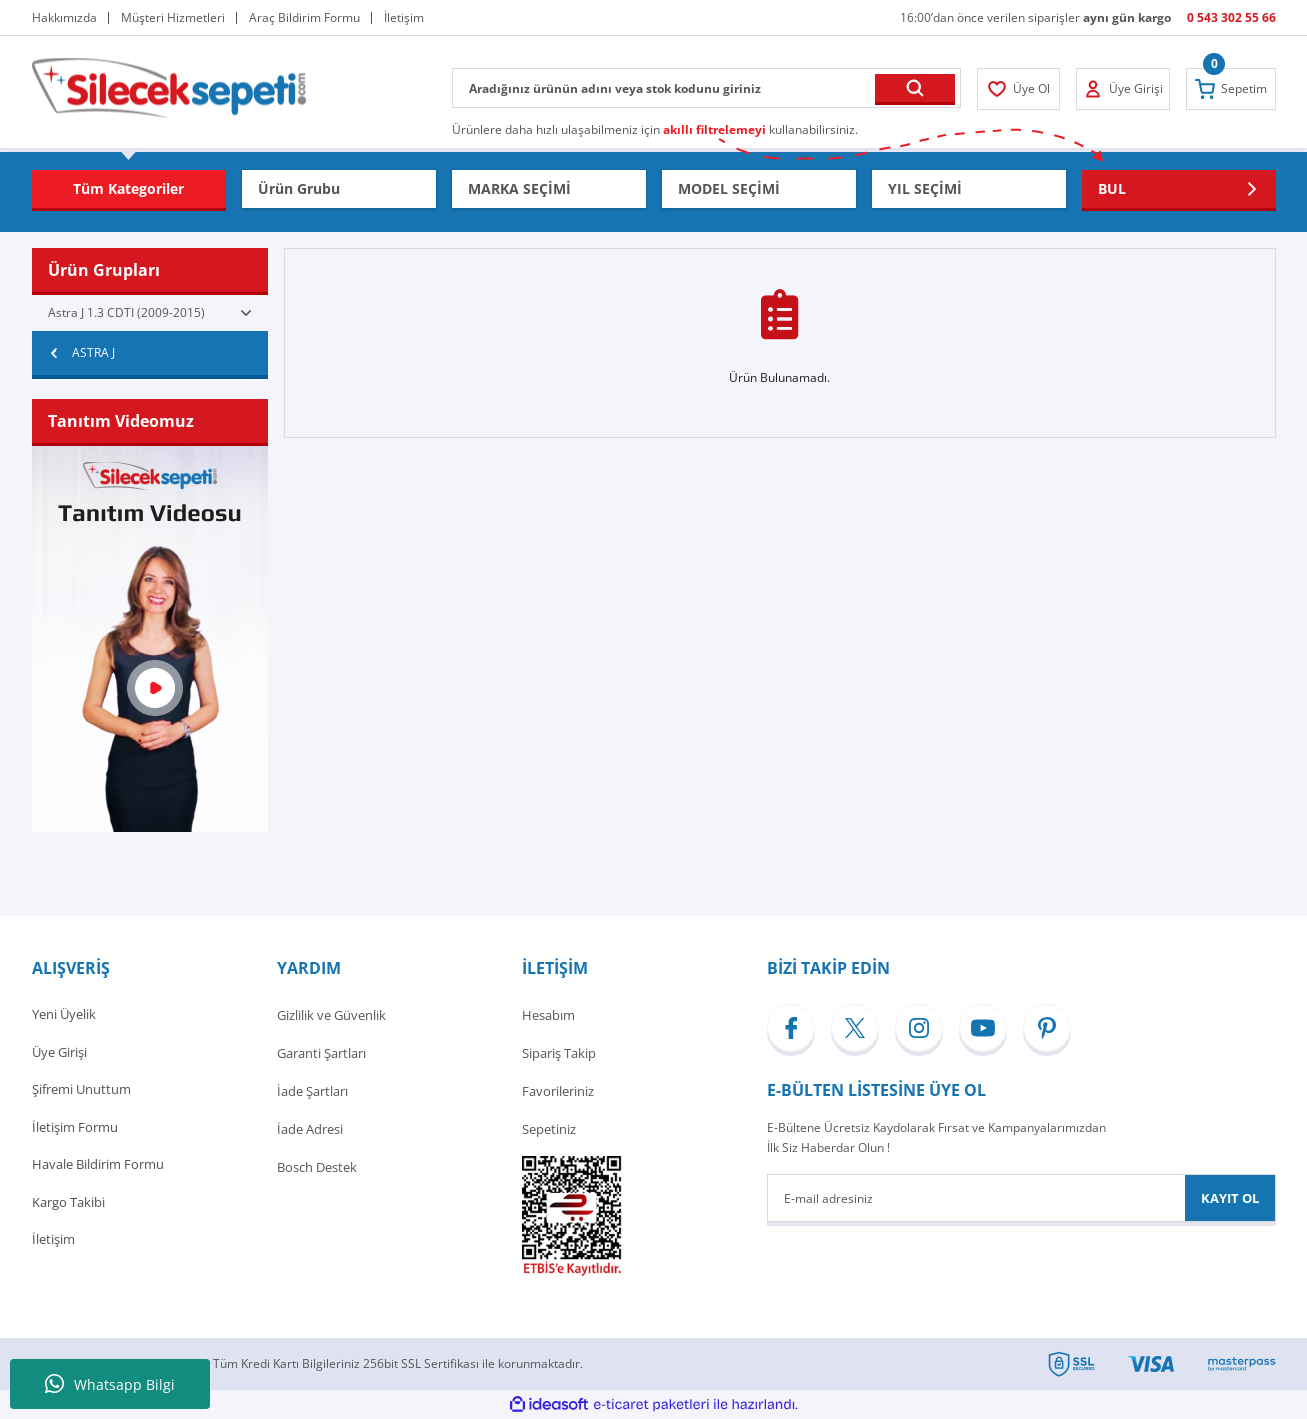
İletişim (53, 1243)
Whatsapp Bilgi (110, 1384)
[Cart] (1231, 89)
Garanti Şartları (321, 1053)
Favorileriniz (558, 1091)
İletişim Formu (75, 1129)
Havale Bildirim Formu (98, 1167)
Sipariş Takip (559, 1053)
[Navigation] (129, 189)
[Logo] (169, 86)
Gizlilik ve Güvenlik (331, 1015)
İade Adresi (310, 1129)
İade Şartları (312, 1091)
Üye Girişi (59, 1053)
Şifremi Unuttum (81, 1091)
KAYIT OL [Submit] (1230, 1198)
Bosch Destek (317, 1167)
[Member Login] (1019, 89)
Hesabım (548, 1015)
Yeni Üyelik (64, 1015)
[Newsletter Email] (1021, 1198)
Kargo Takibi (68, 1205)
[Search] (706, 88)
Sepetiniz (549, 1129)
